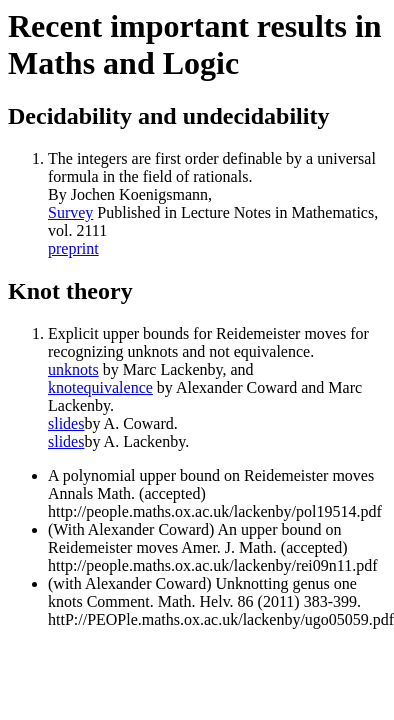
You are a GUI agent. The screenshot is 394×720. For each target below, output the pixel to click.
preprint (73, 248)
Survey (70, 212)
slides (66, 423)
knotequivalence (100, 387)
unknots (73, 369)
